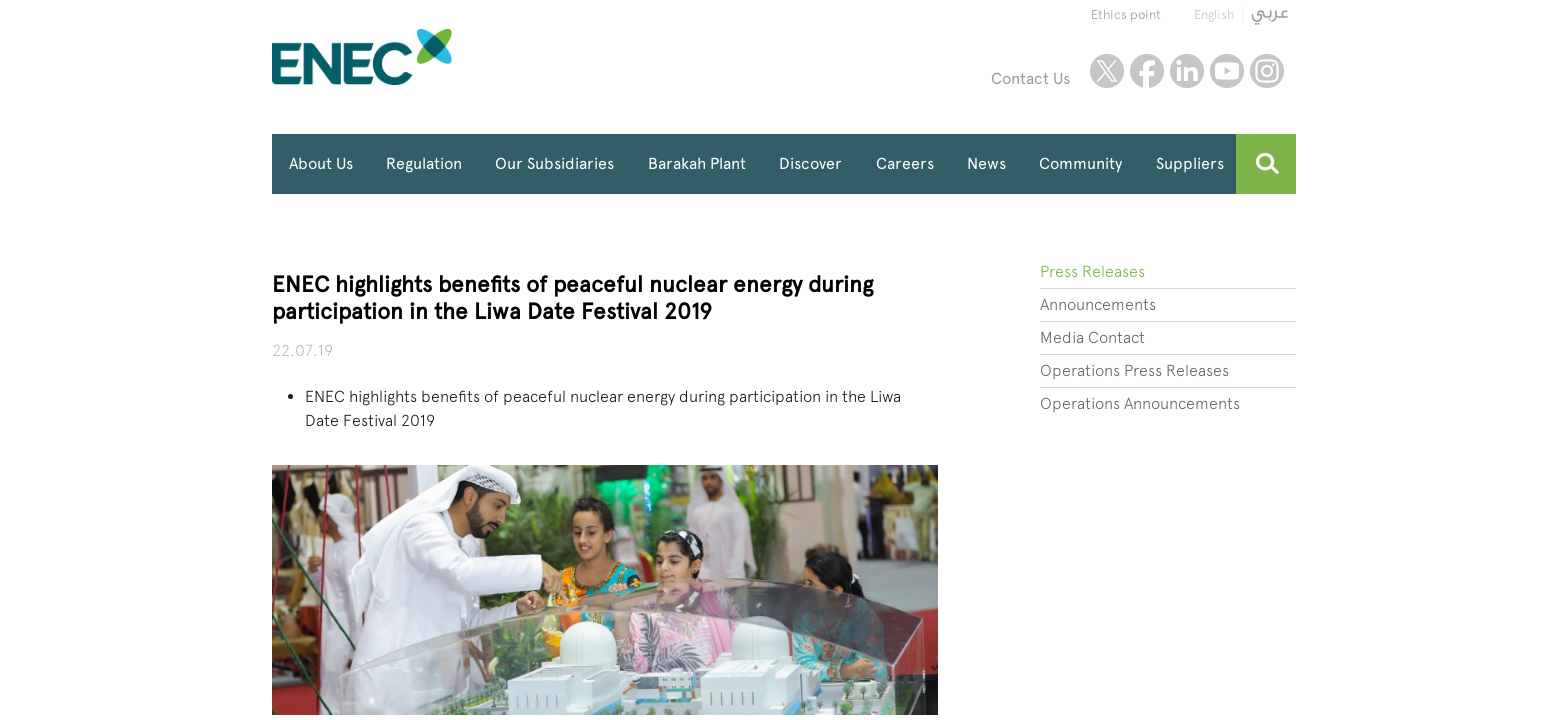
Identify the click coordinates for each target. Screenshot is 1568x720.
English (1214, 14)
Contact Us (1030, 78)
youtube (1227, 71)
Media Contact (1092, 337)
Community (1080, 163)
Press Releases (1092, 271)
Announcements (1098, 304)
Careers (905, 163)
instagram (1267, 71)
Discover (810, 163)
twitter (1107, 71)
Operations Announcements (1140, 403)
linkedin (1187, 71)
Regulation (424, 163)
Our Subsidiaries (554, 163)
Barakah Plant (697, 163)
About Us (321, 163)
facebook (1147, 71)
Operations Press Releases (1134, 370)
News (986, 163)
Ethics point (1126, 14)
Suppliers (1190, 163)
